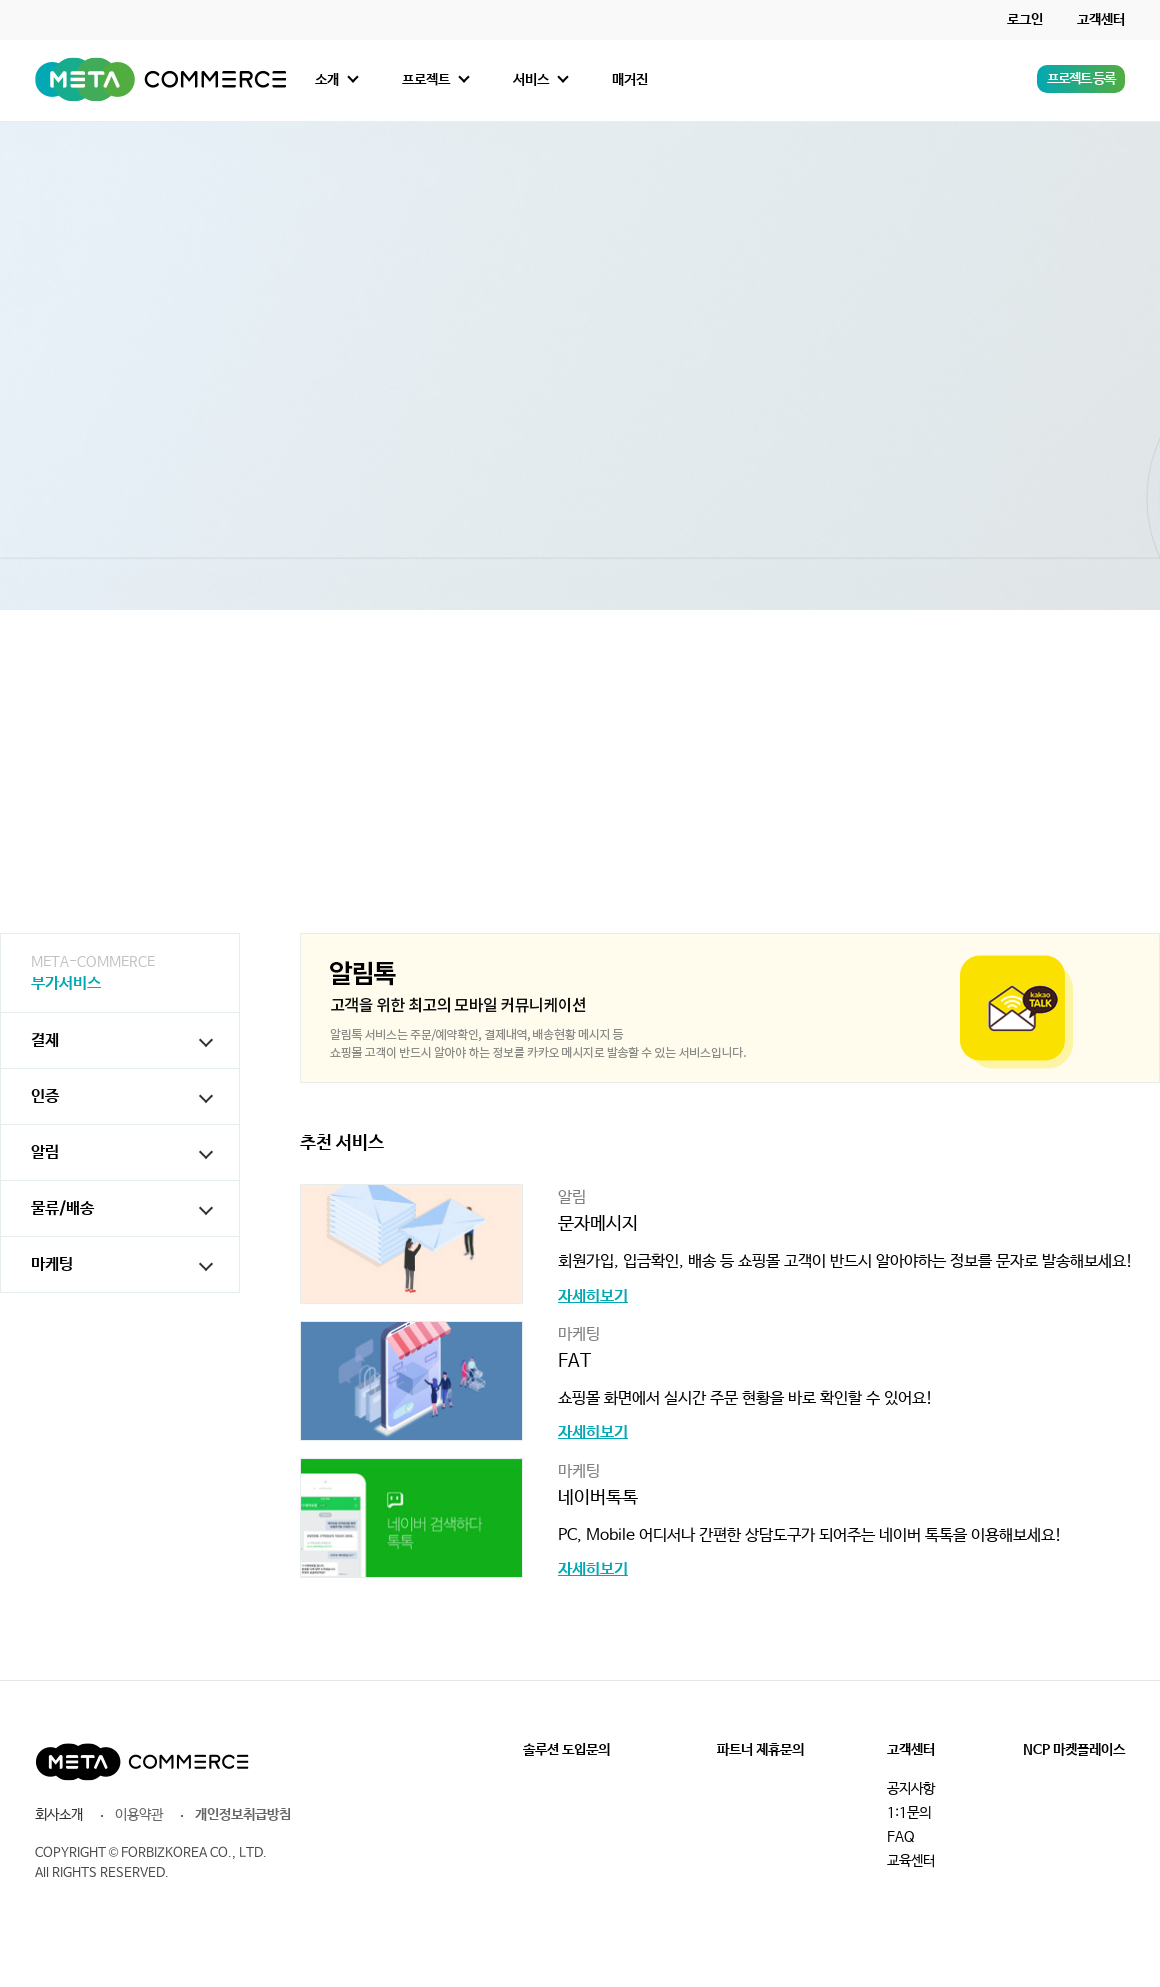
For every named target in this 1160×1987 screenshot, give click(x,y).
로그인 (1025, 20)
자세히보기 (593, 1297)
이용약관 (139, 1815)
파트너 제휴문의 (760, 1750)
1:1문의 (909, 1813)
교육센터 (911, 1861)
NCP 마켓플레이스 (1074, 1750)
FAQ (901, 1837)
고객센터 (1101, 20)
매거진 (630, 80)
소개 (327, 80)
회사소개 (59, 1815)
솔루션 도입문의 (566, 1750)
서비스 (531, 80)
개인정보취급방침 (243, 1815)
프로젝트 (426, 80)
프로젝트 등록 (1081, 79)
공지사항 (911, 1789)
